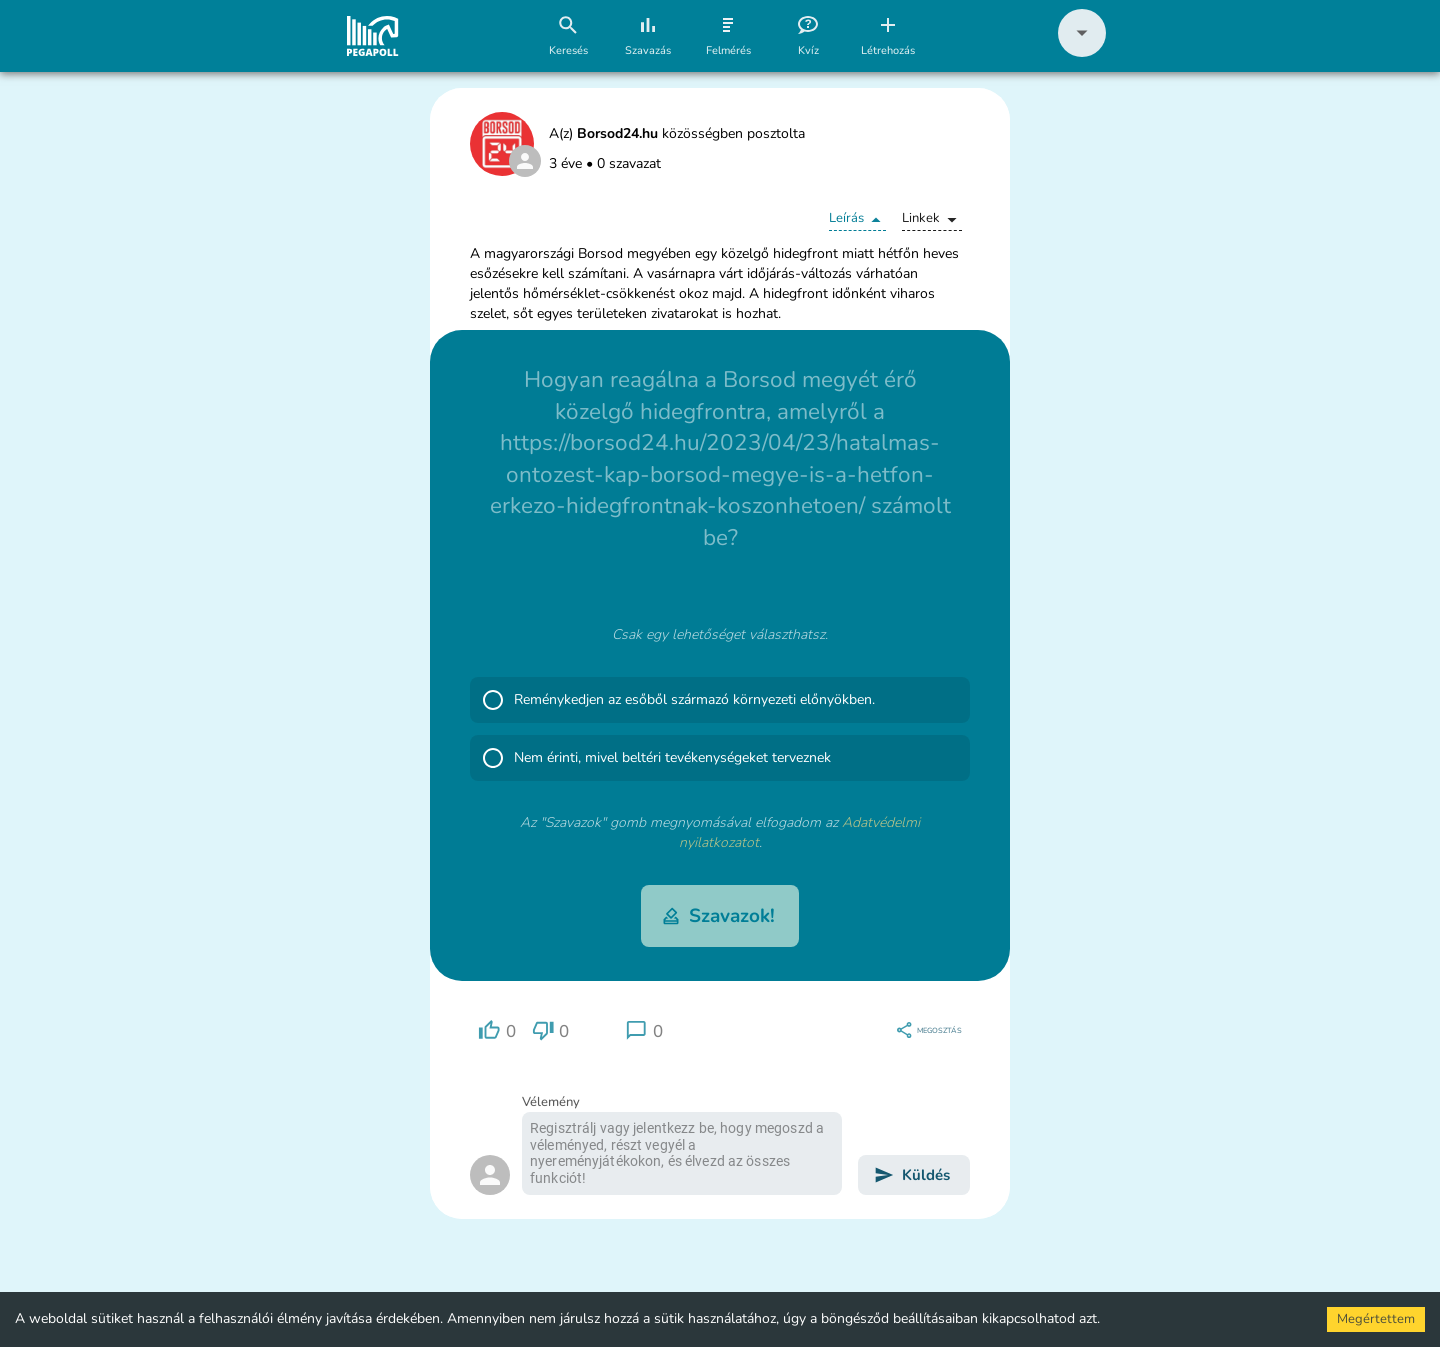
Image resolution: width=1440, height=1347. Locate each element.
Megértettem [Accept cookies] (1376, 1319)
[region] (497, 1030)
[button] (1082, 52)
